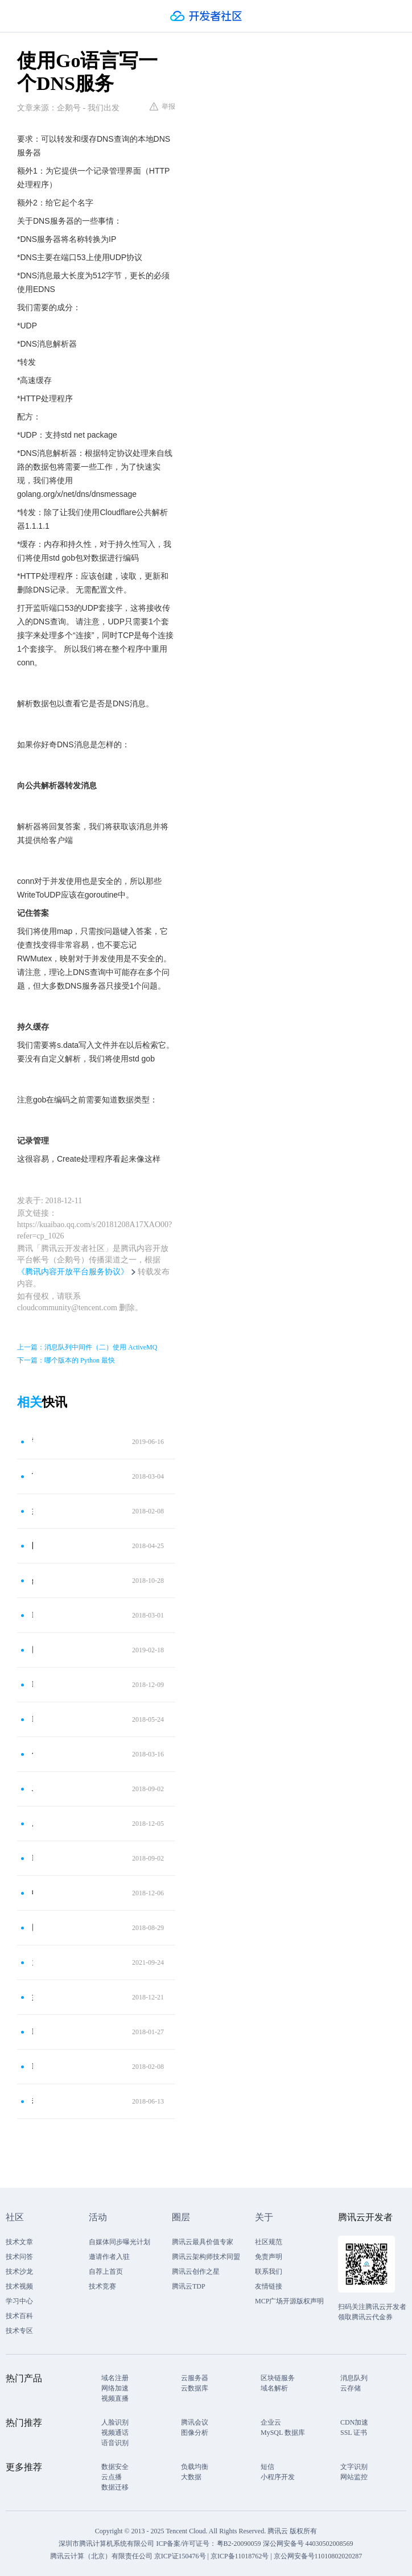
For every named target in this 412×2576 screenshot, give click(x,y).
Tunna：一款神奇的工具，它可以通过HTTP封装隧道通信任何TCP (32, 1476)
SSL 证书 (353, 2433)
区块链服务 (278, 2378)
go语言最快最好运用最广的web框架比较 (32, 1580)
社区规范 (268, 2242)
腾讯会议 (194, 2422)
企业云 (271, 2422)
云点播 (111, 2477)
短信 (267, 2467)
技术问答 (19, 2257)
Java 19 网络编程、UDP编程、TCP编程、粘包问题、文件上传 (32, 1788)
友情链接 (268, 2286)
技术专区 (19, 2331)
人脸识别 (115, 2422)
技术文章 (19, 2242)
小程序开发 (278, 2477)
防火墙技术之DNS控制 (32, 1545)
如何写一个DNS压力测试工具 (32, 1511)
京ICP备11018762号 (240, 2556)
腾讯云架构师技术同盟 (206, 2257)
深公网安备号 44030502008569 (308, 2544)
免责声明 (268, 2257)
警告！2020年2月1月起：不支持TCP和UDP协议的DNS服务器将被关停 (32, 1441)
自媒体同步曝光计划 (119, 2242)
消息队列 (354, 2378)
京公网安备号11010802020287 (318, 2556)
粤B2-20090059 (240, 2544)
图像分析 (194, 2433)
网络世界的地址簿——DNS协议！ (32, 1649)
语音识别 (115, 2443)
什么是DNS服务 (32, 1754)
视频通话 (115, 2433)
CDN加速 (354, 2422)
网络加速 (115, 2388)
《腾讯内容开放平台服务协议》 (73, 1272)
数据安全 (115, 2467)
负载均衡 (194, 2467)
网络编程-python (32, 1927)
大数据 (191, 2477)
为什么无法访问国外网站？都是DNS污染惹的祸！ (32, 1962)
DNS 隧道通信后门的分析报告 (32, 2066)
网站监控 (354, 2477)
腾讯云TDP (188, 2286)
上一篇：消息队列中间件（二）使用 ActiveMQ (87, 1347)
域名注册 (115, 2378)
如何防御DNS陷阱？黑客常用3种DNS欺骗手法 (32, 1997)
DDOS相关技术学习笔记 (32, 1858)
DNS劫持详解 (32, 1684)
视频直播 (115, 2398)
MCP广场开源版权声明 (289, 2301)
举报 (162, 106)
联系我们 (268, 2271)
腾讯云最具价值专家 (202, 2242)
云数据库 (194, 2388)
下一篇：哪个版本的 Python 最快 (66, 1360)
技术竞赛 (102, 2286)
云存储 (350, 2388)
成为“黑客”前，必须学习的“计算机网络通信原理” (32, 1823)
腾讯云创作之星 (196, 2271)
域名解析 (274, 2388)
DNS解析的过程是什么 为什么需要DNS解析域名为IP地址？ (32, 2031)
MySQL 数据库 (283, 2433)
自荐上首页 (106, 2271)
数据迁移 (115, 2487)
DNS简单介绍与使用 (32, 1719)
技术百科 (19, 2316)
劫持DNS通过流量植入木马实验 (32, 2101)
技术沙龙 (19, 2271)
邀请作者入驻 (109, 2257)
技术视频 (19, 2286)
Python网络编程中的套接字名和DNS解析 (32, 1615)
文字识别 (354, 2467)
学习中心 (19, 2301)
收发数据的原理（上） (32, 1892)
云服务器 (194, 2378)
